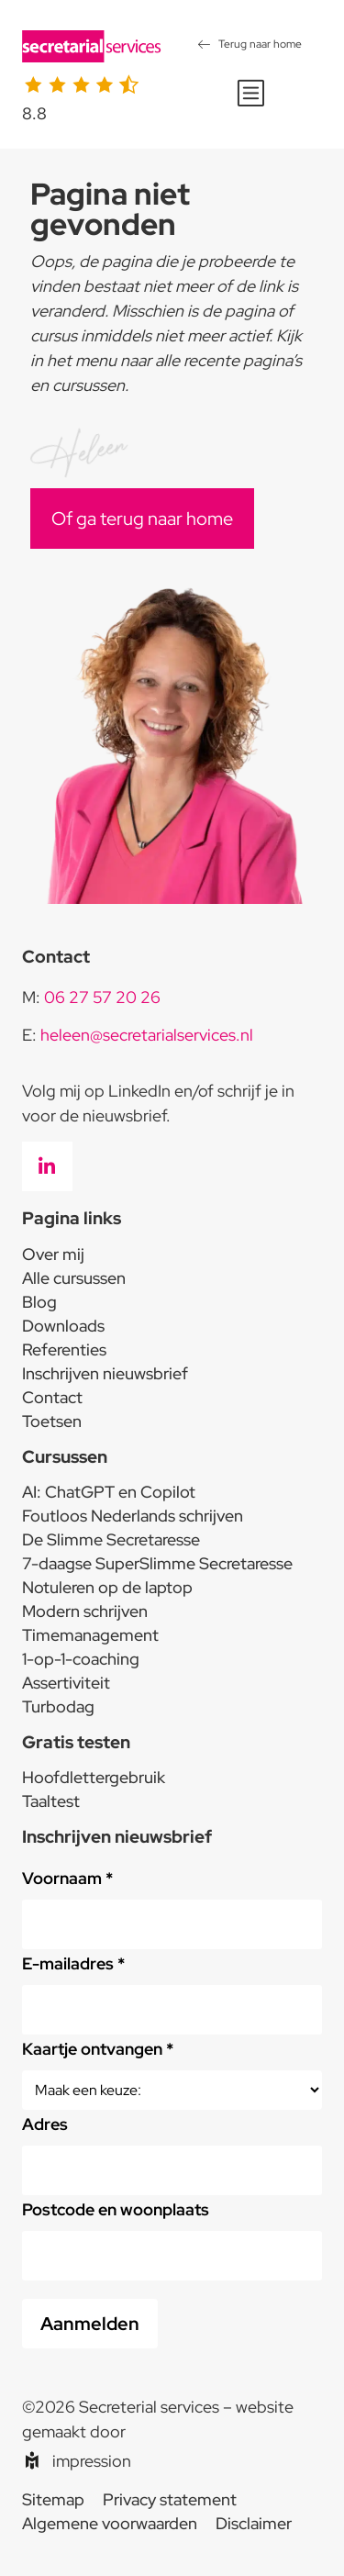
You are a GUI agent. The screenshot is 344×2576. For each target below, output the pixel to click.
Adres (45, 2124)
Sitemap (53, 2499)
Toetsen (52, 1421)
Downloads (63, 1325)
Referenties (64, 1349)
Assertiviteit (66, 1682)
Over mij (53, 1254)
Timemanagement (90, 1634)
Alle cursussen (74, 1277)
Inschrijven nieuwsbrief (105, 1373)
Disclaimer (254, 2523)
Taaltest (51, 1801)
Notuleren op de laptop (107, 1587)
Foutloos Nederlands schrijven (132, 1515)
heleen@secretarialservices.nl (146, 1034)
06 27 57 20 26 (102, 997)
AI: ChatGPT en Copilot (108, 1491)
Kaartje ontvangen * (97, 2048)
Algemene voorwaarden (109, 2523)
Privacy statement (170, 2499)
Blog (39, 1301)
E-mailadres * (73, 1963)
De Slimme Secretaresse (111, 1539)
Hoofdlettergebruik (93, 1777)
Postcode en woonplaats (115, 2209)
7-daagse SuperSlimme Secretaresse (157, 1563)
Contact (52, 1397)
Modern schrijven (85, 1611)
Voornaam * (67, 1878)
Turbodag (58, 1706)
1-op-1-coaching (80, 1658)
